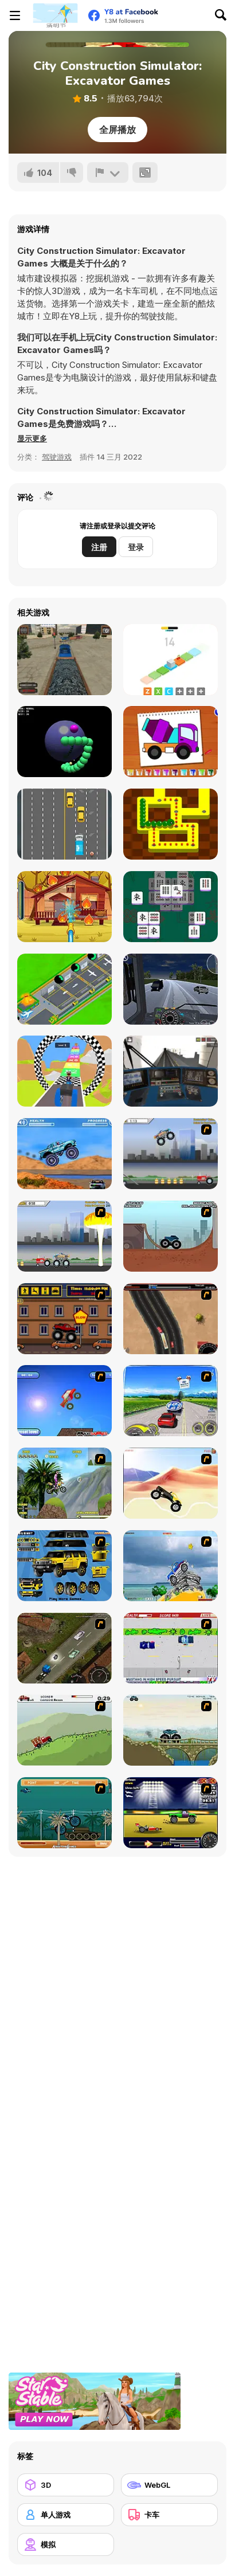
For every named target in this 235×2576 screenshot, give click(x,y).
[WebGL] (169, 2484)
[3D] (65, 2484)
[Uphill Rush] (64, 1483)
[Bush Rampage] (64, 1812)
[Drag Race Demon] (170, 1812)
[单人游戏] (65, 2514)
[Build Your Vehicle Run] (64, 1071)
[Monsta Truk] (64, 1400)
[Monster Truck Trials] (170, 1236)
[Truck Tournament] (64, 824)
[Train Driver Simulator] (64, 659)
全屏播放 (117, 129)
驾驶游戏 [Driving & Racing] (57, 456)
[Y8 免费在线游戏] (55, 15)
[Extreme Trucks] (170, 1730)
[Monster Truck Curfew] (64, 1318)
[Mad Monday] (170, 1648)
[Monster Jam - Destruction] (170, 1153)
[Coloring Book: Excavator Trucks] (170, 741)
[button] (32, 438)
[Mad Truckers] (170, 1318)
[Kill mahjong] (170, 906)
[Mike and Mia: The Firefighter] (64, 906)
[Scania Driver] (64, 1648)
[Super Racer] (170, 1565)
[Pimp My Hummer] (64, 1565)
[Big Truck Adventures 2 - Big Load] (64, 1730)
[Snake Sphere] (64, 741)
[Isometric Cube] (170, 659)
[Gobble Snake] (170, 824)
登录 (136, 547)
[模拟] (65, 2544)
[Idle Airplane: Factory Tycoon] (64, 989)
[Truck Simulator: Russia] (170, 989)
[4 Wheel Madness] (64, 1153)
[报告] (107, 172)
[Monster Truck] (170, 1483)
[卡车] (169, 2514)
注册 (99, 547)
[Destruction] (64, 1236)
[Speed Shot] (170, 1400)
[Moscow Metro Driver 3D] (170, 1071)
